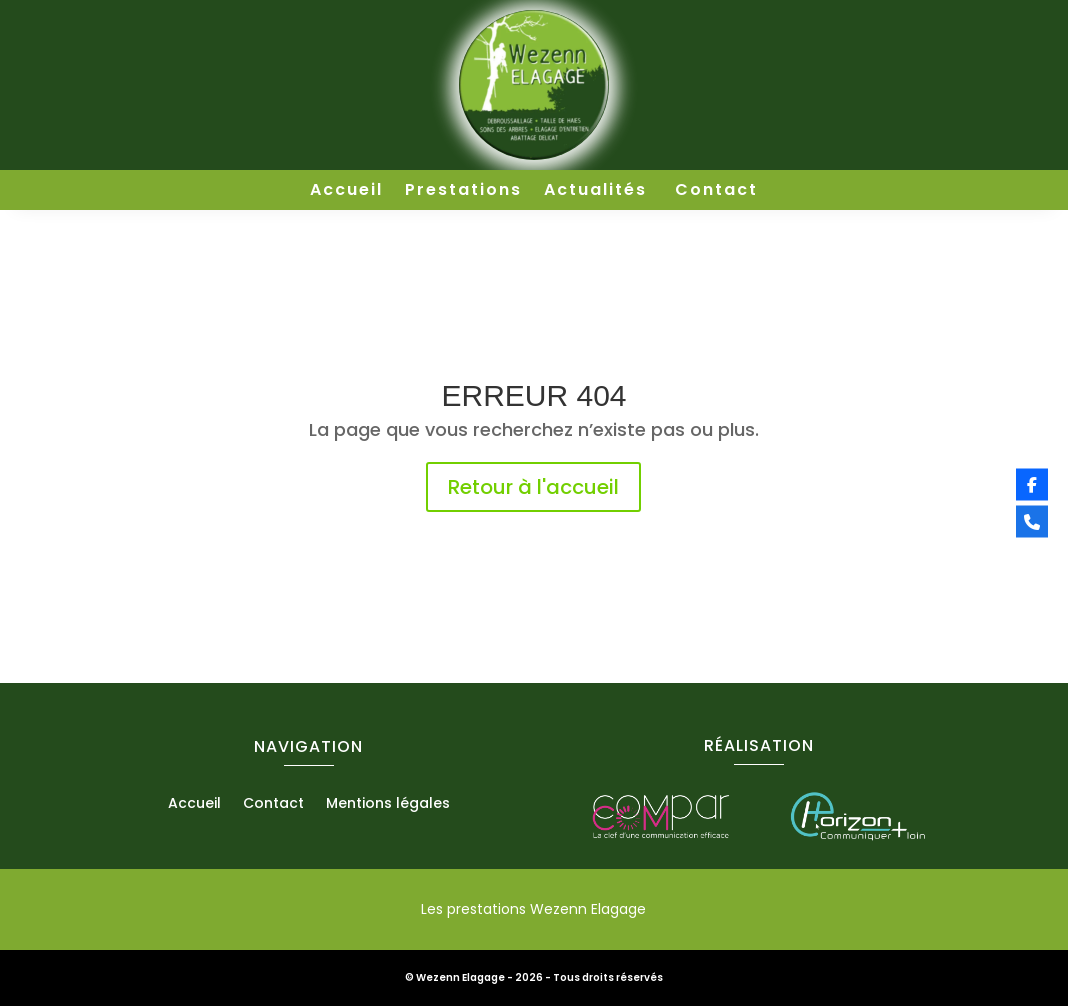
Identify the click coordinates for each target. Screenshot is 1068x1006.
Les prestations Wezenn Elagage (533, 909)
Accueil (346, 192)
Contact (716, 192)
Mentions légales (388, 804)
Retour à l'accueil (533, 487)
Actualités (598, 192)
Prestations (463, 192)
